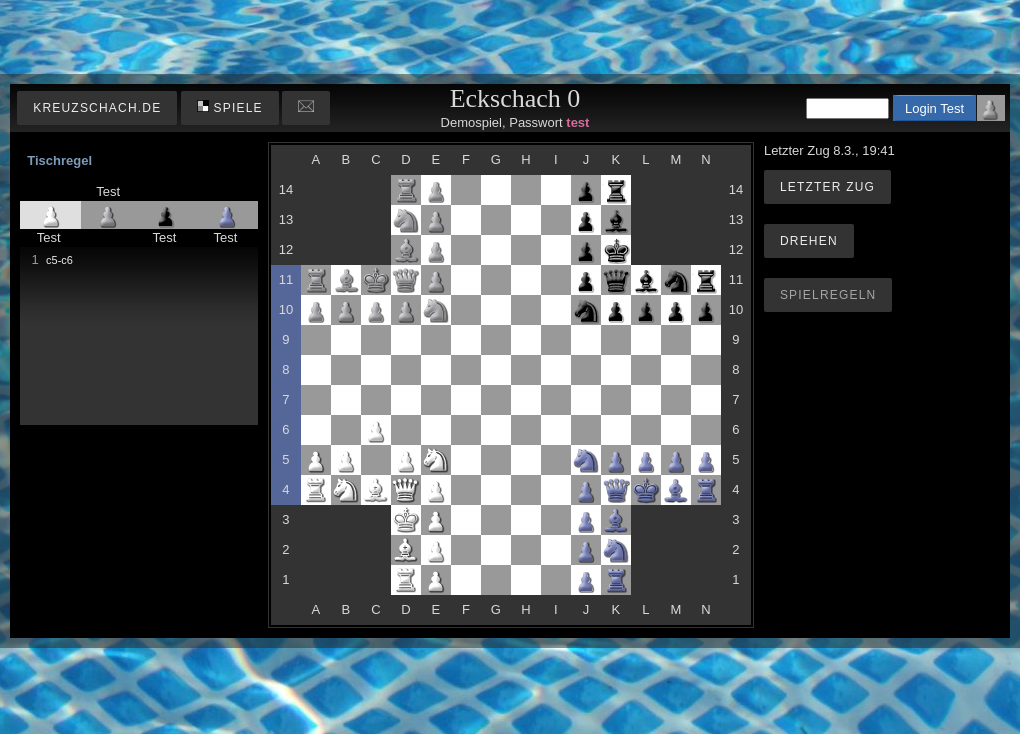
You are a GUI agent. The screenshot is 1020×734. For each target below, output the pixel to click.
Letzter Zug (827, 187)
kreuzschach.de (97, 108)
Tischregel (59, 160)
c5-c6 (59, 260)
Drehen (809, 241)
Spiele (230, 107)
